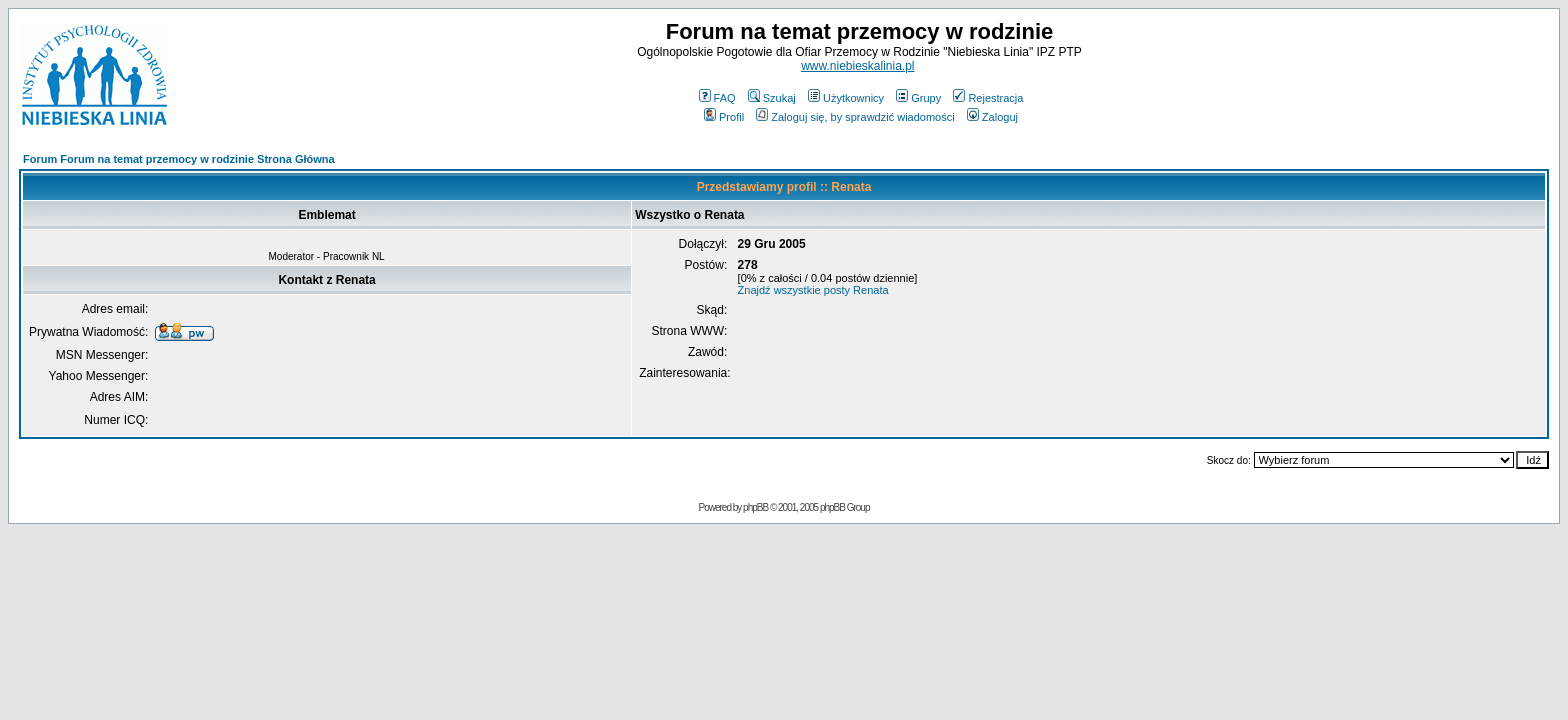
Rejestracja (988, 98)
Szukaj (772, 98)
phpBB (755, 507)
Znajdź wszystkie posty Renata (813, 290)
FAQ (717, 98)
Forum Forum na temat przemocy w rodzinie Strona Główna (179, 159)
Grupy (918, 98)
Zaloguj (992, 117)
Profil (724, 117)
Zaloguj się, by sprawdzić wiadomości (855, 117)
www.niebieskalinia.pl (857, 66)
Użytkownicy (846, 98)
